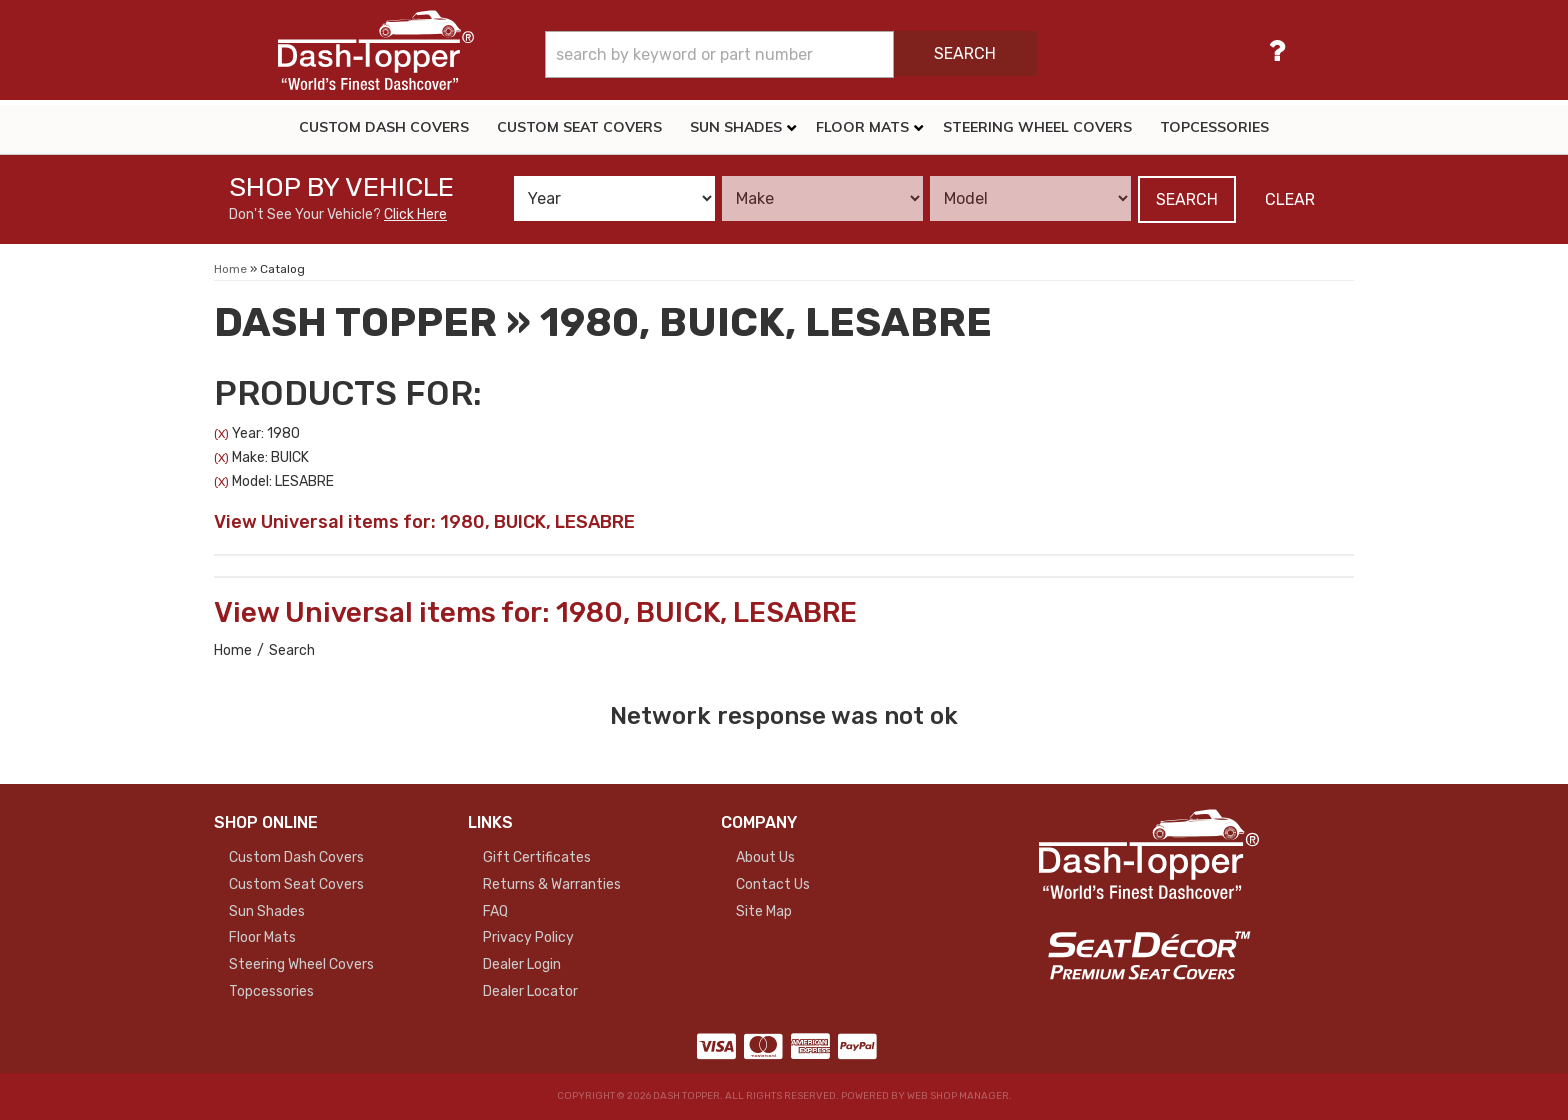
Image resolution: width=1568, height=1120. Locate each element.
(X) (221, 434)
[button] (836, 54)
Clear (1290, 199)
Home (233, 650)
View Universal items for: (424, 522)
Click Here (415, 214)
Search (1187, 199)
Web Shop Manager (958, 1096)
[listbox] (614, 198)
